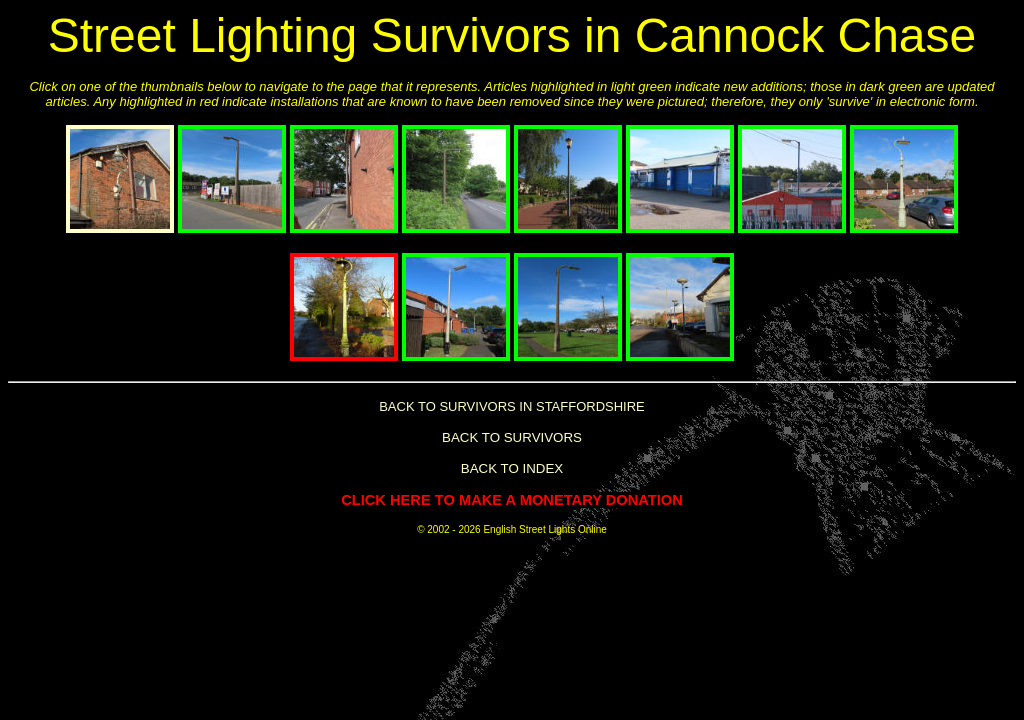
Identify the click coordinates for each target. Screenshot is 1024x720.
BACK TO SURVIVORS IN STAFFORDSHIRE (512, 406)
